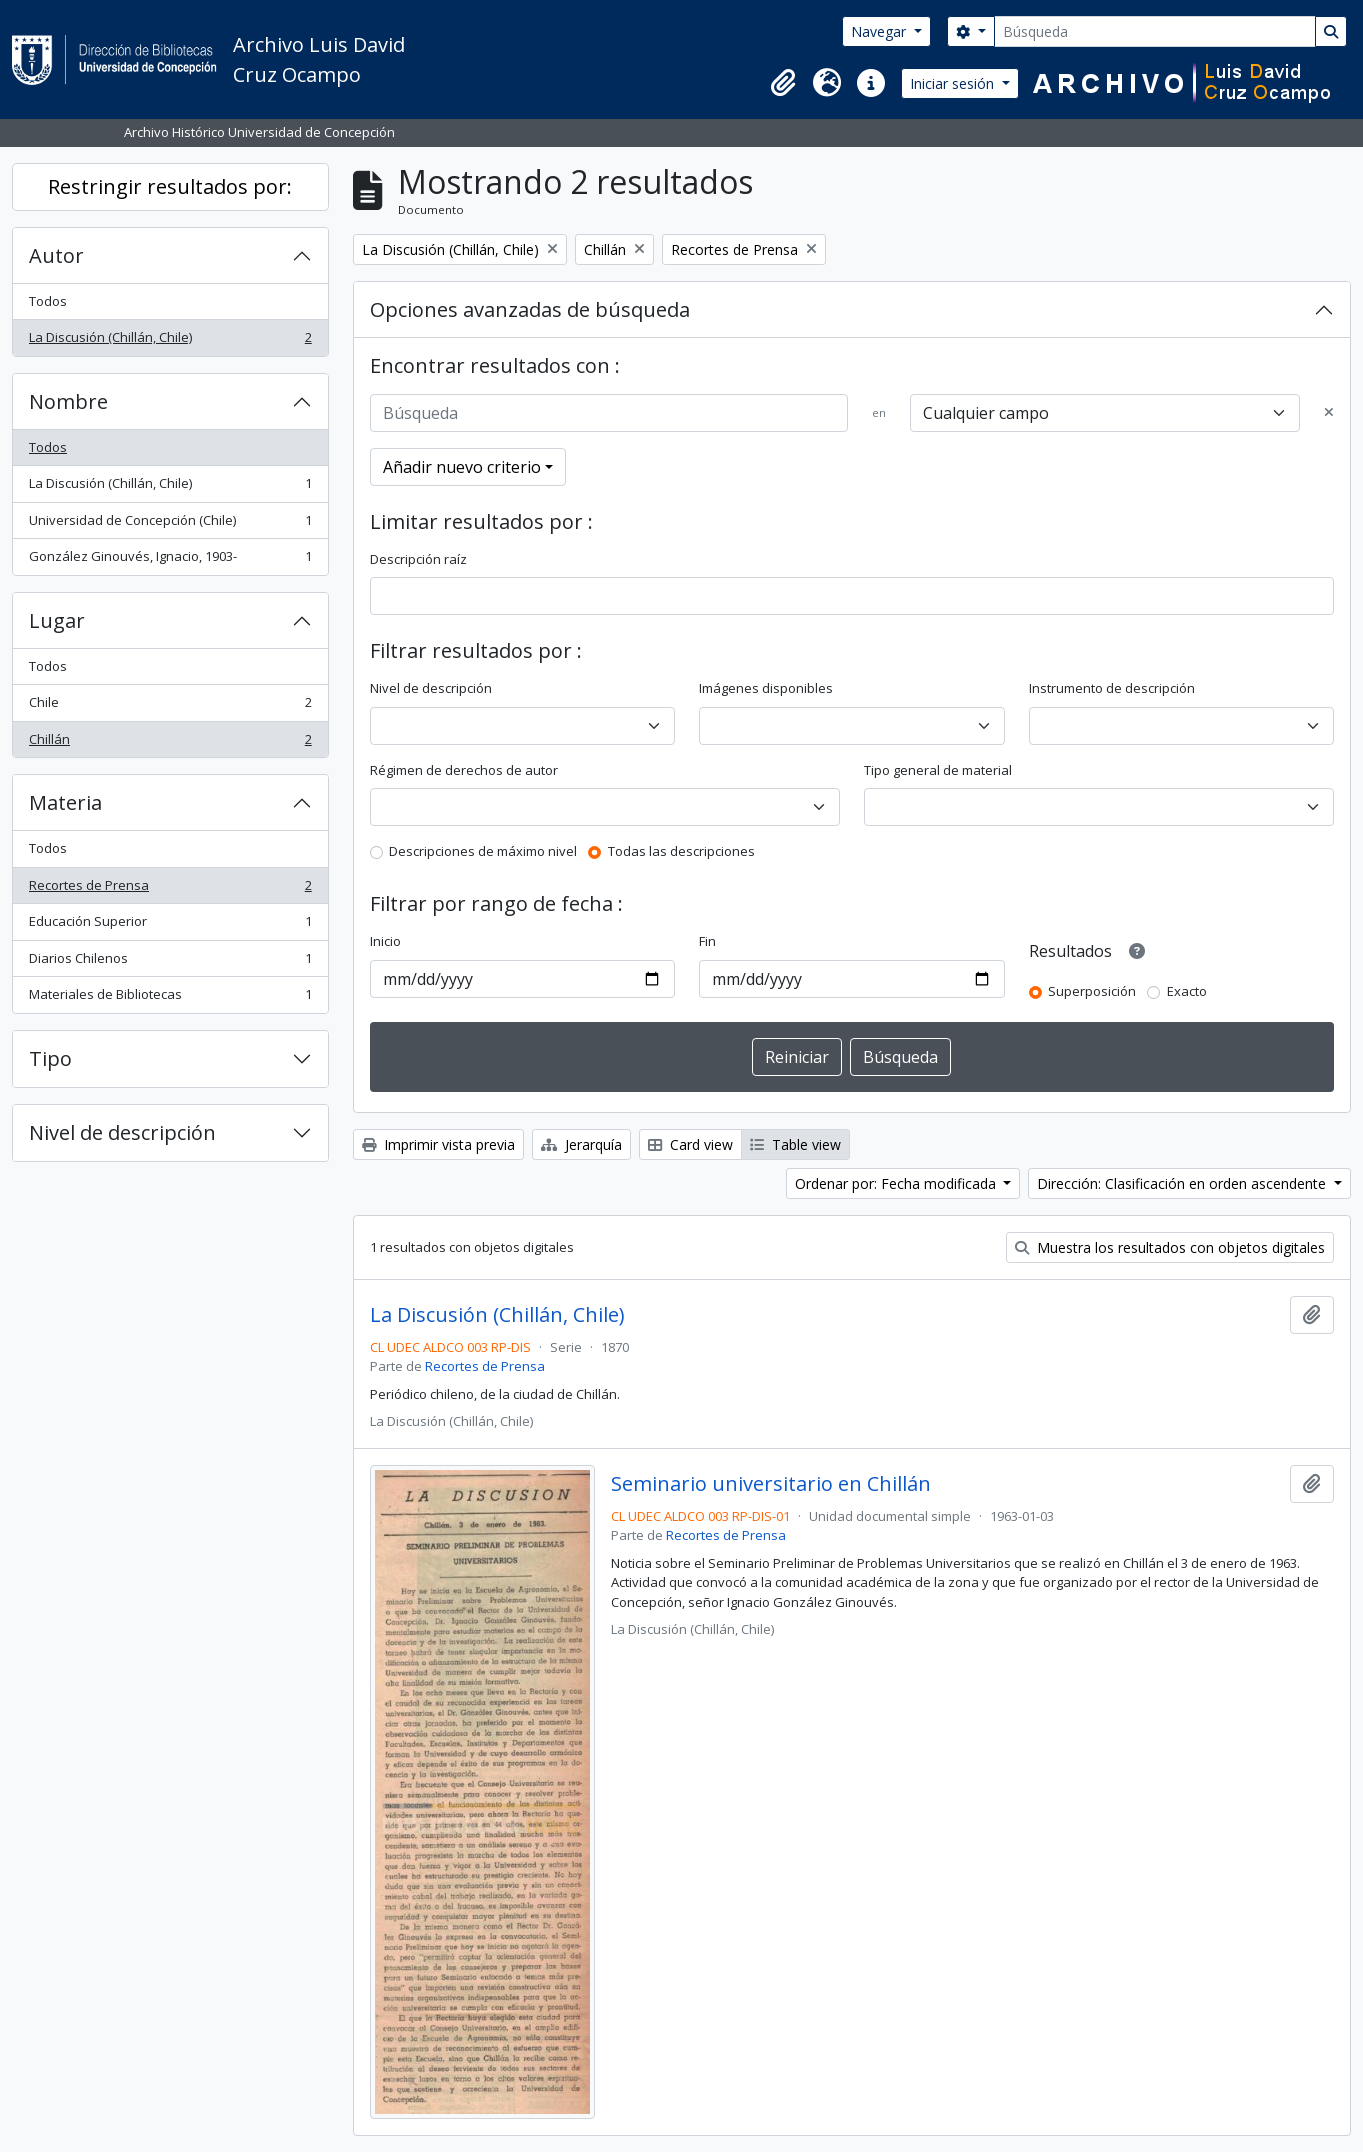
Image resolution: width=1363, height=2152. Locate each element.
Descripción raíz (418, 559)
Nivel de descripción (122, 1132)
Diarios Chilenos (170, 962)
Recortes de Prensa (170, 889)
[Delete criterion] (1329, 413)
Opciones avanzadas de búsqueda (530, 309)
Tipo (50, 1058)
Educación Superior (170, 925)
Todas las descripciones (681, 851)
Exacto (1187, 991)
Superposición (1092, 991)
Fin (707, 941)
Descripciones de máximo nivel (483, 851)
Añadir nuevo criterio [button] (462, 467)
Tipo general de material (938, 770)
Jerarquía (581, 1144)
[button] (783, 83)
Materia (65, 802)
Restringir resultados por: (170, 186)
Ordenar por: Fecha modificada (897, 1183)
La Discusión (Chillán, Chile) (170, 341)
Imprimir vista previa (438, 1144)
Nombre (68, 401)
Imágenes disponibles (766, 688)
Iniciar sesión (954, 83)
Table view (795, 1144)
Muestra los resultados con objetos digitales (1170, 1247)
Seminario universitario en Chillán (771, 1484)
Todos (48, 301)
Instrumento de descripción (1112, 688)
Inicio (385, 941)
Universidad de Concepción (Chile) (170, 524)
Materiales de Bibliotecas (170, 998)
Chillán (170, 743)
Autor (56, 255)
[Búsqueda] (1155, 31)
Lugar (57, 620)
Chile (170, 706)
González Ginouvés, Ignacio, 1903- (170, 560)
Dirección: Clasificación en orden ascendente (1183, 1183)
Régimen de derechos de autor (464, 770)
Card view (690, 1144)
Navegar (880, 31)
